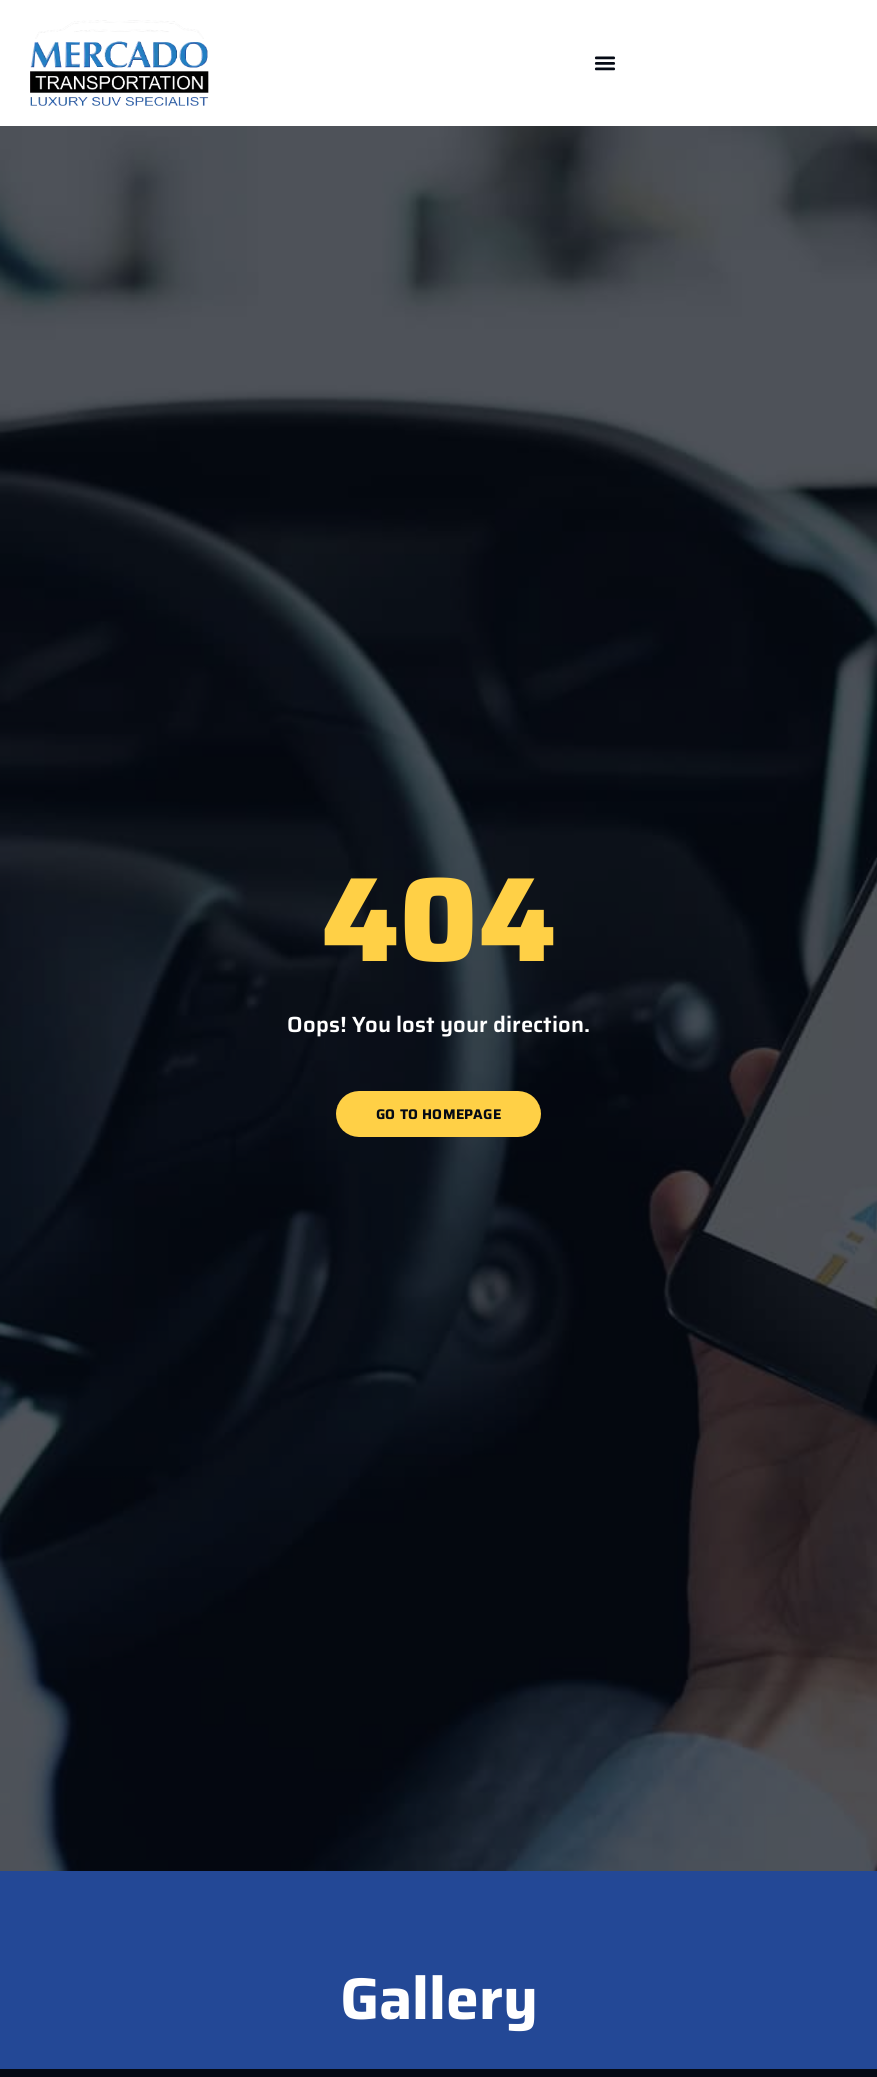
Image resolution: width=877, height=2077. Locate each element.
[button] (605, 63)
